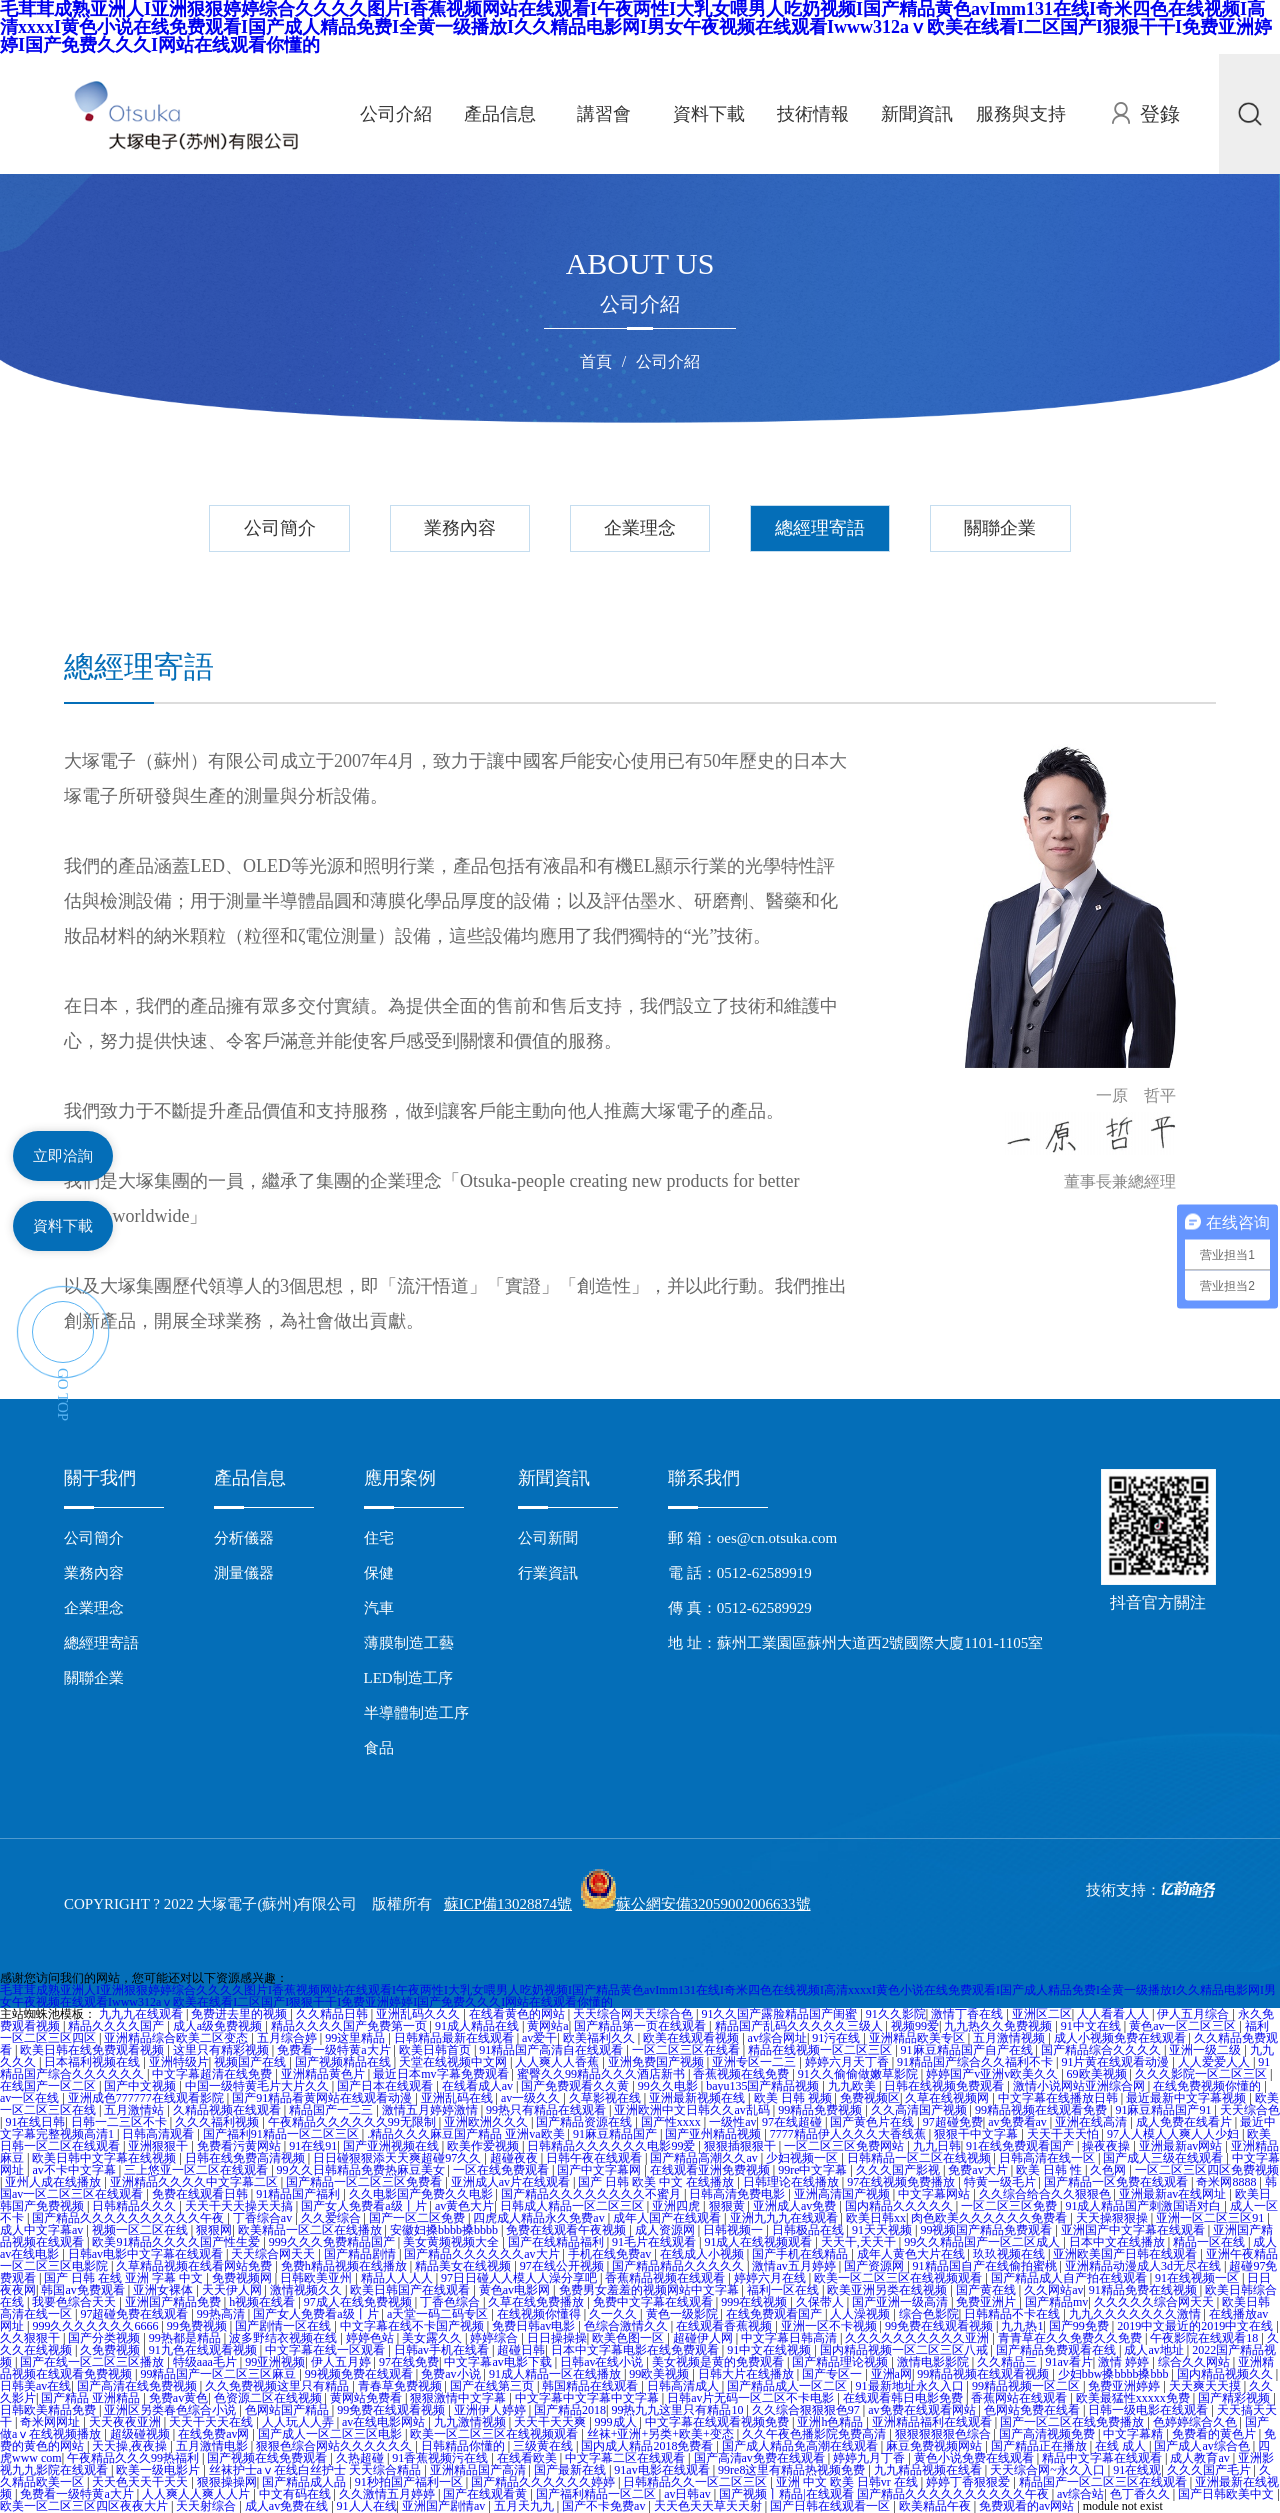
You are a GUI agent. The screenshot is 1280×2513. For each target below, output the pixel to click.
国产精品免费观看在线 (1057, 2350)
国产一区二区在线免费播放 (1073, 2422)
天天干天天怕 (1064, 2134)
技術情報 (813, 114)
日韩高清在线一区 (1048, 2158)
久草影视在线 (606, 2098)
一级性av (732, 2122)
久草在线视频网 (948, 2098)
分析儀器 (244, 1538)
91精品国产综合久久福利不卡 (976, 2062)
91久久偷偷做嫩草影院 (859, 2074)
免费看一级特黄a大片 (335, 2050)
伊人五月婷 (342, 2362)
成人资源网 (666, 2230)
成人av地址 (1155, 2350)
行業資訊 (548, 1573)
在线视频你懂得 (540, 2314)
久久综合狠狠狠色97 (807, 2410)
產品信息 (500, 114)
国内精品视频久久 (1226, 2374)
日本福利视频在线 (93, 2062)
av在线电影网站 (385, 2422)
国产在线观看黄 (486, 2494)
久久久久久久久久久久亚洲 (918, 2338)
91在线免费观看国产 (1021, 2146)
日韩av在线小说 (603, 2362)
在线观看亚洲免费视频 (711, 2170)
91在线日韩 (35, 2122)
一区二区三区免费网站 (845, 2146)
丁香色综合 (451, 2302)
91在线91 (313, 2146)
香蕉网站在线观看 (1020, 2398)
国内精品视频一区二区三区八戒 (905, 2350)
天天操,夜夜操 (131, 2446)
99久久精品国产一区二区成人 (983, 2242)
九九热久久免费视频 (999, 2026)
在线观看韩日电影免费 (904, 2398)
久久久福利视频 (218, 2122)
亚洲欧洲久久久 (487, 2122)
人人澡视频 (861, 2314)
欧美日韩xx (876, 2218)
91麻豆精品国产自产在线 (968, 2050)
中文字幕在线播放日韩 (1059, 2098)
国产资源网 (875, 2266)
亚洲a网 (891, 2374)
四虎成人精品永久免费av (540, 2218)
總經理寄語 (820, 528)
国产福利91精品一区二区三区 (282, 2134)
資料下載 (709, 114)
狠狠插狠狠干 (741, 2146)
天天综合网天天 (274, 2254)
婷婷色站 (371, 2338)
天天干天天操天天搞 (240, 2206)
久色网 (1109, 2170)
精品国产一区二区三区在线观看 (1104, 2482)
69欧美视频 (1098, 2074)
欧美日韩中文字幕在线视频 (105, 2158)
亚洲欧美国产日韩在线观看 (1126, 2254)
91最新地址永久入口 (911, 2386)
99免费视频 (198, 2326)
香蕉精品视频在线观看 (666, 2278)
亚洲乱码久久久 (419, 2014)
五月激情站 (135, 2110)
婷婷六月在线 (771, 2278)
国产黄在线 (987, 2290)
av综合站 (1080, 2494)
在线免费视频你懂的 (1208, 2086)
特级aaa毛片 (206, 2362)
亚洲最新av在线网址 (1174, 2194)
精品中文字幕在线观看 (1103, 2458)
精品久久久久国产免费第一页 (350, 2026)
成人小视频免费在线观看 (1121, 2038)
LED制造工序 (408, 1678)
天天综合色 (1250, 2110)
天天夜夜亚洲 (126, 2422)
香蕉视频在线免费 (742, 2074)
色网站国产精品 (288, 2410)
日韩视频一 (734, 2230)
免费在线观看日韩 (201, 2194)
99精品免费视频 (821, 2110)
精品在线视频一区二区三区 (821, 2050)
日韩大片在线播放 (747, 2374)
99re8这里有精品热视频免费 (793, 2470)
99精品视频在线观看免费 (1042, 2110)
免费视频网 (243, 2278)
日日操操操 (557, 2338)
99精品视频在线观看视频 (984, 2374)
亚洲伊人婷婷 (491, 2410)
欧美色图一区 (629, 2338)
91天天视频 (883, 2230)
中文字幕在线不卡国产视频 (413, 2326)
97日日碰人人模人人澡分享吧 (520, 2278)
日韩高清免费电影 (738, 2194)
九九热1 (1022, 2326)
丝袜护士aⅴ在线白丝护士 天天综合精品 (316, 2470)
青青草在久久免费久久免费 (1071, 2338)
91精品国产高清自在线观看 (552, 2050)
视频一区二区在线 (141, 2230)
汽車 (379, 1608)
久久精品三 (1008, 2362)
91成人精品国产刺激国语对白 (1144, 2206)
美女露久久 (433, 2338)
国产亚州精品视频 (714, 2134)
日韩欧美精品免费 (49, 2410)
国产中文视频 (141, 2086)
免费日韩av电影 (535, 2326)
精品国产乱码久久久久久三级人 (800, 2026)
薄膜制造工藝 (409, 1643)
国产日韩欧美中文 (1227, 2494)
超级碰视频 (141, 2434)
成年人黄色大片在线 (912, 2254)
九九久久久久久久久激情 (1136, 2314)
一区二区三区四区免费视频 (1207, 2170)
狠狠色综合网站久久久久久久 (335, 2446)
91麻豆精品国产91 (1164, 2110)
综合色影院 (929, 2314)
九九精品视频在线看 (929, 2470)
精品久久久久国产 (117, 2026)
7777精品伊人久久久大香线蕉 (849, 2134)
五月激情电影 (213, 2446)
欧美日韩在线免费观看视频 (93, 2050)
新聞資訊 (917, 114)
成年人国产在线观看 (668, 2218)
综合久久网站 (1195, 2362)
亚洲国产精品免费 (174, 2302)
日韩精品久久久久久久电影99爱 (612, 2146)
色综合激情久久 (627, 2326)
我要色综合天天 (75, 2302)
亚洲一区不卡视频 (830, 2326)
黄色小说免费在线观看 (975, 2458)
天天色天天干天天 (141, 2482)
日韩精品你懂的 (464, 2446)
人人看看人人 (1114, 2014)
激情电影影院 (934, 2362)
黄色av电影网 (516, 2290)
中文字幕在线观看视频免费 (718, 2422)
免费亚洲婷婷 (1125, 2386)
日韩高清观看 (159, 2134)
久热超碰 (361, 2458)
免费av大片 (979, 2170)
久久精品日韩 (333, 2014)
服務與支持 (1021, 114)
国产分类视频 (105, 2338)
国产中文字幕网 (600, 2170)
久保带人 (821, 2302)
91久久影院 (896, 2014)
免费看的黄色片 (1215, 2434)
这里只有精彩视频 (222, 2050)
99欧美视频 (660, 2374)
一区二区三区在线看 (687, 2050)
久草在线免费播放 (537, 2302)
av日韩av (689, 2494)
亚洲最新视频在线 (698, 2098)
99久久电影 (669, 2086)
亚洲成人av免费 (796, 2206)
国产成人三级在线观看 (1164, 2158)
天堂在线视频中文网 (454, 2062)
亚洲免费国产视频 (657, 2062)
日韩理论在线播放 (792, 2182)
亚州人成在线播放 (54, 2182)
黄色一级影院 (683, 2314)
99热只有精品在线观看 (547, 2110)
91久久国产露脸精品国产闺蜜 (780, 2014)
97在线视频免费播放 (902, 2182)
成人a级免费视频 (219, 2026)
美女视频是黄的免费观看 (719, 2362)
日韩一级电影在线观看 (1149, 2410)
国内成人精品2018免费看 (648, 2446)
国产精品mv (1056, 2302)
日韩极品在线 (809, 2230)
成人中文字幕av (43, 2230)
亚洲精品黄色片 (324, 2074)
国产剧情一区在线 (284, 2326)
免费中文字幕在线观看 (654, 2302)
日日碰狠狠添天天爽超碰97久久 (398, 2158)
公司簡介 (280, 528)
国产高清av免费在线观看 (761, 2458)
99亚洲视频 (275, 2362)
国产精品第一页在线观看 (641, 2026)
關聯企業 (1000, 528)
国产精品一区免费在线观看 (1117, 2182)
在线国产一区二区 (49, 2086)
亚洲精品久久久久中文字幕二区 (195, 2182)
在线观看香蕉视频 (725, 2326)
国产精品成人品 (305, 2482)
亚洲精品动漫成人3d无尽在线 (1144, 2266)
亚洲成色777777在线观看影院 (147, 2098)
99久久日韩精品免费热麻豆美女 (362, 2170)
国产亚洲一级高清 (901, 2302)
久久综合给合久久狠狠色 (1046, 2194)
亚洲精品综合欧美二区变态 (177, 2038)
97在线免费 (409, 2362)
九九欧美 (853, 2086)
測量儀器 (244, 1573)
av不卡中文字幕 (75, 2170)
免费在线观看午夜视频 (567, 2230)
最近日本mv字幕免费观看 (442, 2074)
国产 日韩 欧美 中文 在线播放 (657, 2182)
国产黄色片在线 (873, 2122)
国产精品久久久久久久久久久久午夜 (129, 2218)
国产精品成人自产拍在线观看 (1070, 2278)
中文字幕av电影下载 (499, 2362)
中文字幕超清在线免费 (213, 2074)
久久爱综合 (332, 2218)
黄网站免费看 (367, 2398)
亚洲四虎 (677, 2206)
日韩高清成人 (684, 2386)
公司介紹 (396, 114)
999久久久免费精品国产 (333, 2242)
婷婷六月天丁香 (848, 2062)
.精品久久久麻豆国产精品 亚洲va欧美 (467, 2134)
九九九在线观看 (142, 2014)
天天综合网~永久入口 (1049, 2470)
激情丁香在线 (968, 2014)
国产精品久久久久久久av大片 (483, 2254)
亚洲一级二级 (1206, 2050)
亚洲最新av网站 (1182, 2146)
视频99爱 (915, 2026)
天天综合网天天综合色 (634, 2014)
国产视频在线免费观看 (268, 2458)
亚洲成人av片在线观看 (512, 2182)
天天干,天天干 (860, 2242)
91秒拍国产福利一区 (410, 2482)
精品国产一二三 (332, 2110)
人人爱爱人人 (1215, 2062)
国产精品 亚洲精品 (92, 2398)
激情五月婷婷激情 (431, 2110)
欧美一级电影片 (159, 2470)
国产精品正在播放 (1040, 2446)
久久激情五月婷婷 (388, 2494)
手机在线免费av (611, 2254)
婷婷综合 (495, 2338)
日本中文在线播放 (1118, 2242)
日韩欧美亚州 (317, 2278)
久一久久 (614, 2314)
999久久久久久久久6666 (96, 2326)
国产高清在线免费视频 (138, 2386)
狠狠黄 (728, 2206)
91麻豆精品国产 (616, 2134)
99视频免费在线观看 (360, 2374)
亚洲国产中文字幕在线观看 (1134, 2230)
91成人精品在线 (478, 2026)
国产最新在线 (571, 2470)
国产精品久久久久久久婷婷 (544, 2482)
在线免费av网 (215, 2434)
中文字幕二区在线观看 (626, 2458)
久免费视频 (111, 2350)
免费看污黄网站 (240, 2146)
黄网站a (547, 2026)
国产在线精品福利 (557, 2242)
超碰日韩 (521, 2350)
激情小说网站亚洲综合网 (1080, 2086)
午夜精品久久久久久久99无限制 (353, 2122)
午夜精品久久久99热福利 (134, 2458)
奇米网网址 (51, 2422)
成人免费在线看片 (1185, 2122)
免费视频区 (870, 2098)
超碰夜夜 (515, 2158)
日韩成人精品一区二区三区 (573, 2206)
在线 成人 (1122, 2446)
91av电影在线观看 (663, 2470)
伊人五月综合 (1194, 2014)
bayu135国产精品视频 (764, 2086)
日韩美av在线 (35, 2386)
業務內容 (460, 528)
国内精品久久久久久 (900, 2206)
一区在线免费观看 (502, 2170)
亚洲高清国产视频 (843, 2194)
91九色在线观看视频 (204, 2350)
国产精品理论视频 (841, 2362)
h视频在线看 (263, 2302)
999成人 (617, 2422)
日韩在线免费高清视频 (246, 2158)
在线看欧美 (528, 2458)
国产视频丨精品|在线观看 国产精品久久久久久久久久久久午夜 (885, 2494)
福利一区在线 (784, 2290)
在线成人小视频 (703, 2254)
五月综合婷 (288, 2038)
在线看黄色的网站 (518, 2014)
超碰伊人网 (704, 2338)
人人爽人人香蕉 (558, 2062)
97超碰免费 (953, 2122)
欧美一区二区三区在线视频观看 (899, 2278)
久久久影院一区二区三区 (1202, 2074)
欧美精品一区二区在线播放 (311, 2230)
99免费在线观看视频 (940, 2326)
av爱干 (539, 2038)
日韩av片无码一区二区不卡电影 (752, 2398)
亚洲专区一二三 (755, 2062)
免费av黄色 (178, 2398)
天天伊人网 (233, 2290)
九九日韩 (937, 2146)
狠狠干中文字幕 (977, 2134)
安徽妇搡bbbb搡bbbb (445, 2230)
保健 (379, 1573)
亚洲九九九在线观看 (785, 2218)
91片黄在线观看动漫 (1116, 2062)
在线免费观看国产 (775, 2314)
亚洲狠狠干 (159, 2146)
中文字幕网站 (935, 2194)
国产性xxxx (672, 2122)
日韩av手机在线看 (443, 2350)
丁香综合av (264, 2218)
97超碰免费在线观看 (135, 2314)
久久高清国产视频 (920, 2110)
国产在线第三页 (493, 2386)
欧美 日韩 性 (1050, 2170)
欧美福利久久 (600, 2038)
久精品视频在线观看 (228, 2110)
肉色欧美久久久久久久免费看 (990, 2218)
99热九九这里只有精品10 (678, 2410)
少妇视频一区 (803, 2158)
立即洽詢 (63, 1156)
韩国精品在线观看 (591, 2386)
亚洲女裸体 (164, 2290)
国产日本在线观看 (386, 2086)
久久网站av (1053, 2290)
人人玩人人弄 (299, 2422)
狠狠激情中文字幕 (459, 2398)
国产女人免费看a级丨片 (365, 2206)
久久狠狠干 (31, 2338)
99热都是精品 (186, 2338)
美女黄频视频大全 (452, 2242)
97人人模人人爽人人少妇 (1174, 2134)
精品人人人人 (398, 2278)
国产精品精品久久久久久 (679, 2266)
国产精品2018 (570, 2410)
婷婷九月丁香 (870, 2458)
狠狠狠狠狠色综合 (944, 2434)
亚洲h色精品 (831, 2422)
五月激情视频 (1010, 2038)
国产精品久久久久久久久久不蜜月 (592, 2194)
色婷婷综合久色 (1196, 2422)
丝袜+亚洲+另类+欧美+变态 (662, 2434)
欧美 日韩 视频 (794, 2098)
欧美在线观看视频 (692, 2038)
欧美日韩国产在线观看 (411, 2290)
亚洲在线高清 (1092, 2122)
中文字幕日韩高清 (790, 2338)
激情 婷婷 (1125, 2362)
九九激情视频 (471, 2422)
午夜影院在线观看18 (1205, 2338)
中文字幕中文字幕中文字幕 (588, 2398)
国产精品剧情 (361, 2254)
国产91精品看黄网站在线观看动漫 (323, 2098)
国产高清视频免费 (1048, 2434)
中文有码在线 (296, 2494)
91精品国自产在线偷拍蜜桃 (986, 2266)
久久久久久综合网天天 (1155, 2302)
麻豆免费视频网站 (935, 2446)
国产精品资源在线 (585, 2122)
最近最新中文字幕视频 (1187, 2098)
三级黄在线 (544, 2446)
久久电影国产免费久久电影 (422, 2194)
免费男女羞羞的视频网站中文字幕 (650, 2290)
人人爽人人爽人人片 (197, 2494)
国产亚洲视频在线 (392, 2146)
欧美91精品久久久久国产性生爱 (177, 2242)
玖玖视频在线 (1010, 2254)
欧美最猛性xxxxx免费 (1134, 2398)
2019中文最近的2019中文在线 (1196, 2326)
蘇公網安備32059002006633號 (713, 1904)
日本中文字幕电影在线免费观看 (636, 2350)
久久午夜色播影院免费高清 (815, 2434)
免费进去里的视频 (240, 2014)
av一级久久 (532, 2098)
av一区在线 (31, 2098)
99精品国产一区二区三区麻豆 (219, 2374)
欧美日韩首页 (436, 2050)
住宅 (379, 1538)
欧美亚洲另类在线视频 (888, 2290)
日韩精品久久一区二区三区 (696, 2482)
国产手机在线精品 (801, 2254)
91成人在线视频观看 (759, 2242)
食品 (379, 1748)
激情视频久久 (307, 2290)
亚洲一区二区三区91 (1211, 2218)
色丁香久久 (1141, 2494)
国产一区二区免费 (418, 2218)
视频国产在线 (251, 2062)
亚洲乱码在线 (458, 2098)
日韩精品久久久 (135, 2206)
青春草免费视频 (401, 2386)
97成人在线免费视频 (359, 2302)
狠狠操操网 (227, 2482)
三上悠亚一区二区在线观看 (197, 2170)
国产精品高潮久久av (705, 2158)
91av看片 (1069, 2362)
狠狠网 (214, 2230)
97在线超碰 (793, 2122)
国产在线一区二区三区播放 (93, 2362)
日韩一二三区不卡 (120, 2122)
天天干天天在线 (212, 2422)
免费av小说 (452, 2374)
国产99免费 (1080, 2326)
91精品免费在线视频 (1144, 2290)
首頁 (596, 361)
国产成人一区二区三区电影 (331, 2434)
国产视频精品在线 (344, 2062)
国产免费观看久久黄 (576, 2086)
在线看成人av (479, 2086)
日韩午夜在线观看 (595, 2158)
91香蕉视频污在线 (441, 2458)
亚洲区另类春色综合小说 (171, 2410)
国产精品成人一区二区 (788, 2386)
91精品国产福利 (299, 2194)
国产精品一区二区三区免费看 (365, 2182)
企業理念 (640, 528)
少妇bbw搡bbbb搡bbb (1115, 2374)
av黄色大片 (464, 2206)
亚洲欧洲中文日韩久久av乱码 (693, 2110)
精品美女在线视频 (464, 2266)
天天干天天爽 (551, 2422)
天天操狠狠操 (1113, 2218)
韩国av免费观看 (84, 2290)
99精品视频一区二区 (1027, 2386)
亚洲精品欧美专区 (918, 2038)
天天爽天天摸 (1206, 2386)
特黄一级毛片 (1001, 2182)
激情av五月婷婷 (795, 2266)
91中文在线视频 (770, 2350)
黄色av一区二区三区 (1184, 2026)
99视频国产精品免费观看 (987, 2230)
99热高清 (222, 2314)
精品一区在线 (1210, 2242)
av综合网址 (777, 2038)
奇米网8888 (1227, 2182)
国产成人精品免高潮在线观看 (801, 2446)
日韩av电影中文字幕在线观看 (147, 2254)
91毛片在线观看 (655, 2242)
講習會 (604, 114)
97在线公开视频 (563, 2266)
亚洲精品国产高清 (479, 2470)
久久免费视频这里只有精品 (278, 2386)
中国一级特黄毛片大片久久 (258, 2086)
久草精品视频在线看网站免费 (195, 2266)
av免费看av (1019, 2122)
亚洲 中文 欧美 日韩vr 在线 (848, 2482)
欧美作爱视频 (484, 2146)
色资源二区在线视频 (269, 2398)
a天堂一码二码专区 (439, 2314)
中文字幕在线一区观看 (326, 2350)
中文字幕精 (1134, 2434)
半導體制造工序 (416, 1713)
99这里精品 (356, 2038)
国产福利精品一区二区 (597, 2494)
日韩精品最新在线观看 (455, 2038)
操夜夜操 (1107, 2146)
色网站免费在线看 (1033, 2410)
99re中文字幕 (814, 2170)
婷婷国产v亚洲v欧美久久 (993, 2074)
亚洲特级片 (179, 2062)
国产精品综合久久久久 (1102, 2050)
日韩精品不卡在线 (1013, 2314)
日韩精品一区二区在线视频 (920, 2158)
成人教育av (1201, 2458)
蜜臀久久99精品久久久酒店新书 (602, 2074)
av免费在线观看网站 (923, 2410)
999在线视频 (755, 2302)
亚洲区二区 (1042, 2014)
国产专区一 (833, 2374)
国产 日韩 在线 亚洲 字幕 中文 (125, 2278)
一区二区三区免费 (1010, 2206)
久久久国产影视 (899, 2170)
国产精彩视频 (1235, 2398)
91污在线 (837, 2038)
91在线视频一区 (1198, 2278)
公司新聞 (548, 1538)
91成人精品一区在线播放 (556, 2374)
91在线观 (1137, 2470)
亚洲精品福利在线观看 (933, 2422)
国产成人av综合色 (1203, 2446)
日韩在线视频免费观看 (945, 2086)
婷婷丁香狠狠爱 (969, 2482)
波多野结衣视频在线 (284, 2338)
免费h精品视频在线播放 (345, 2266)
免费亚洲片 (987, 2302)
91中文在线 (1092, 2026)
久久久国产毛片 (1210, 2470)
